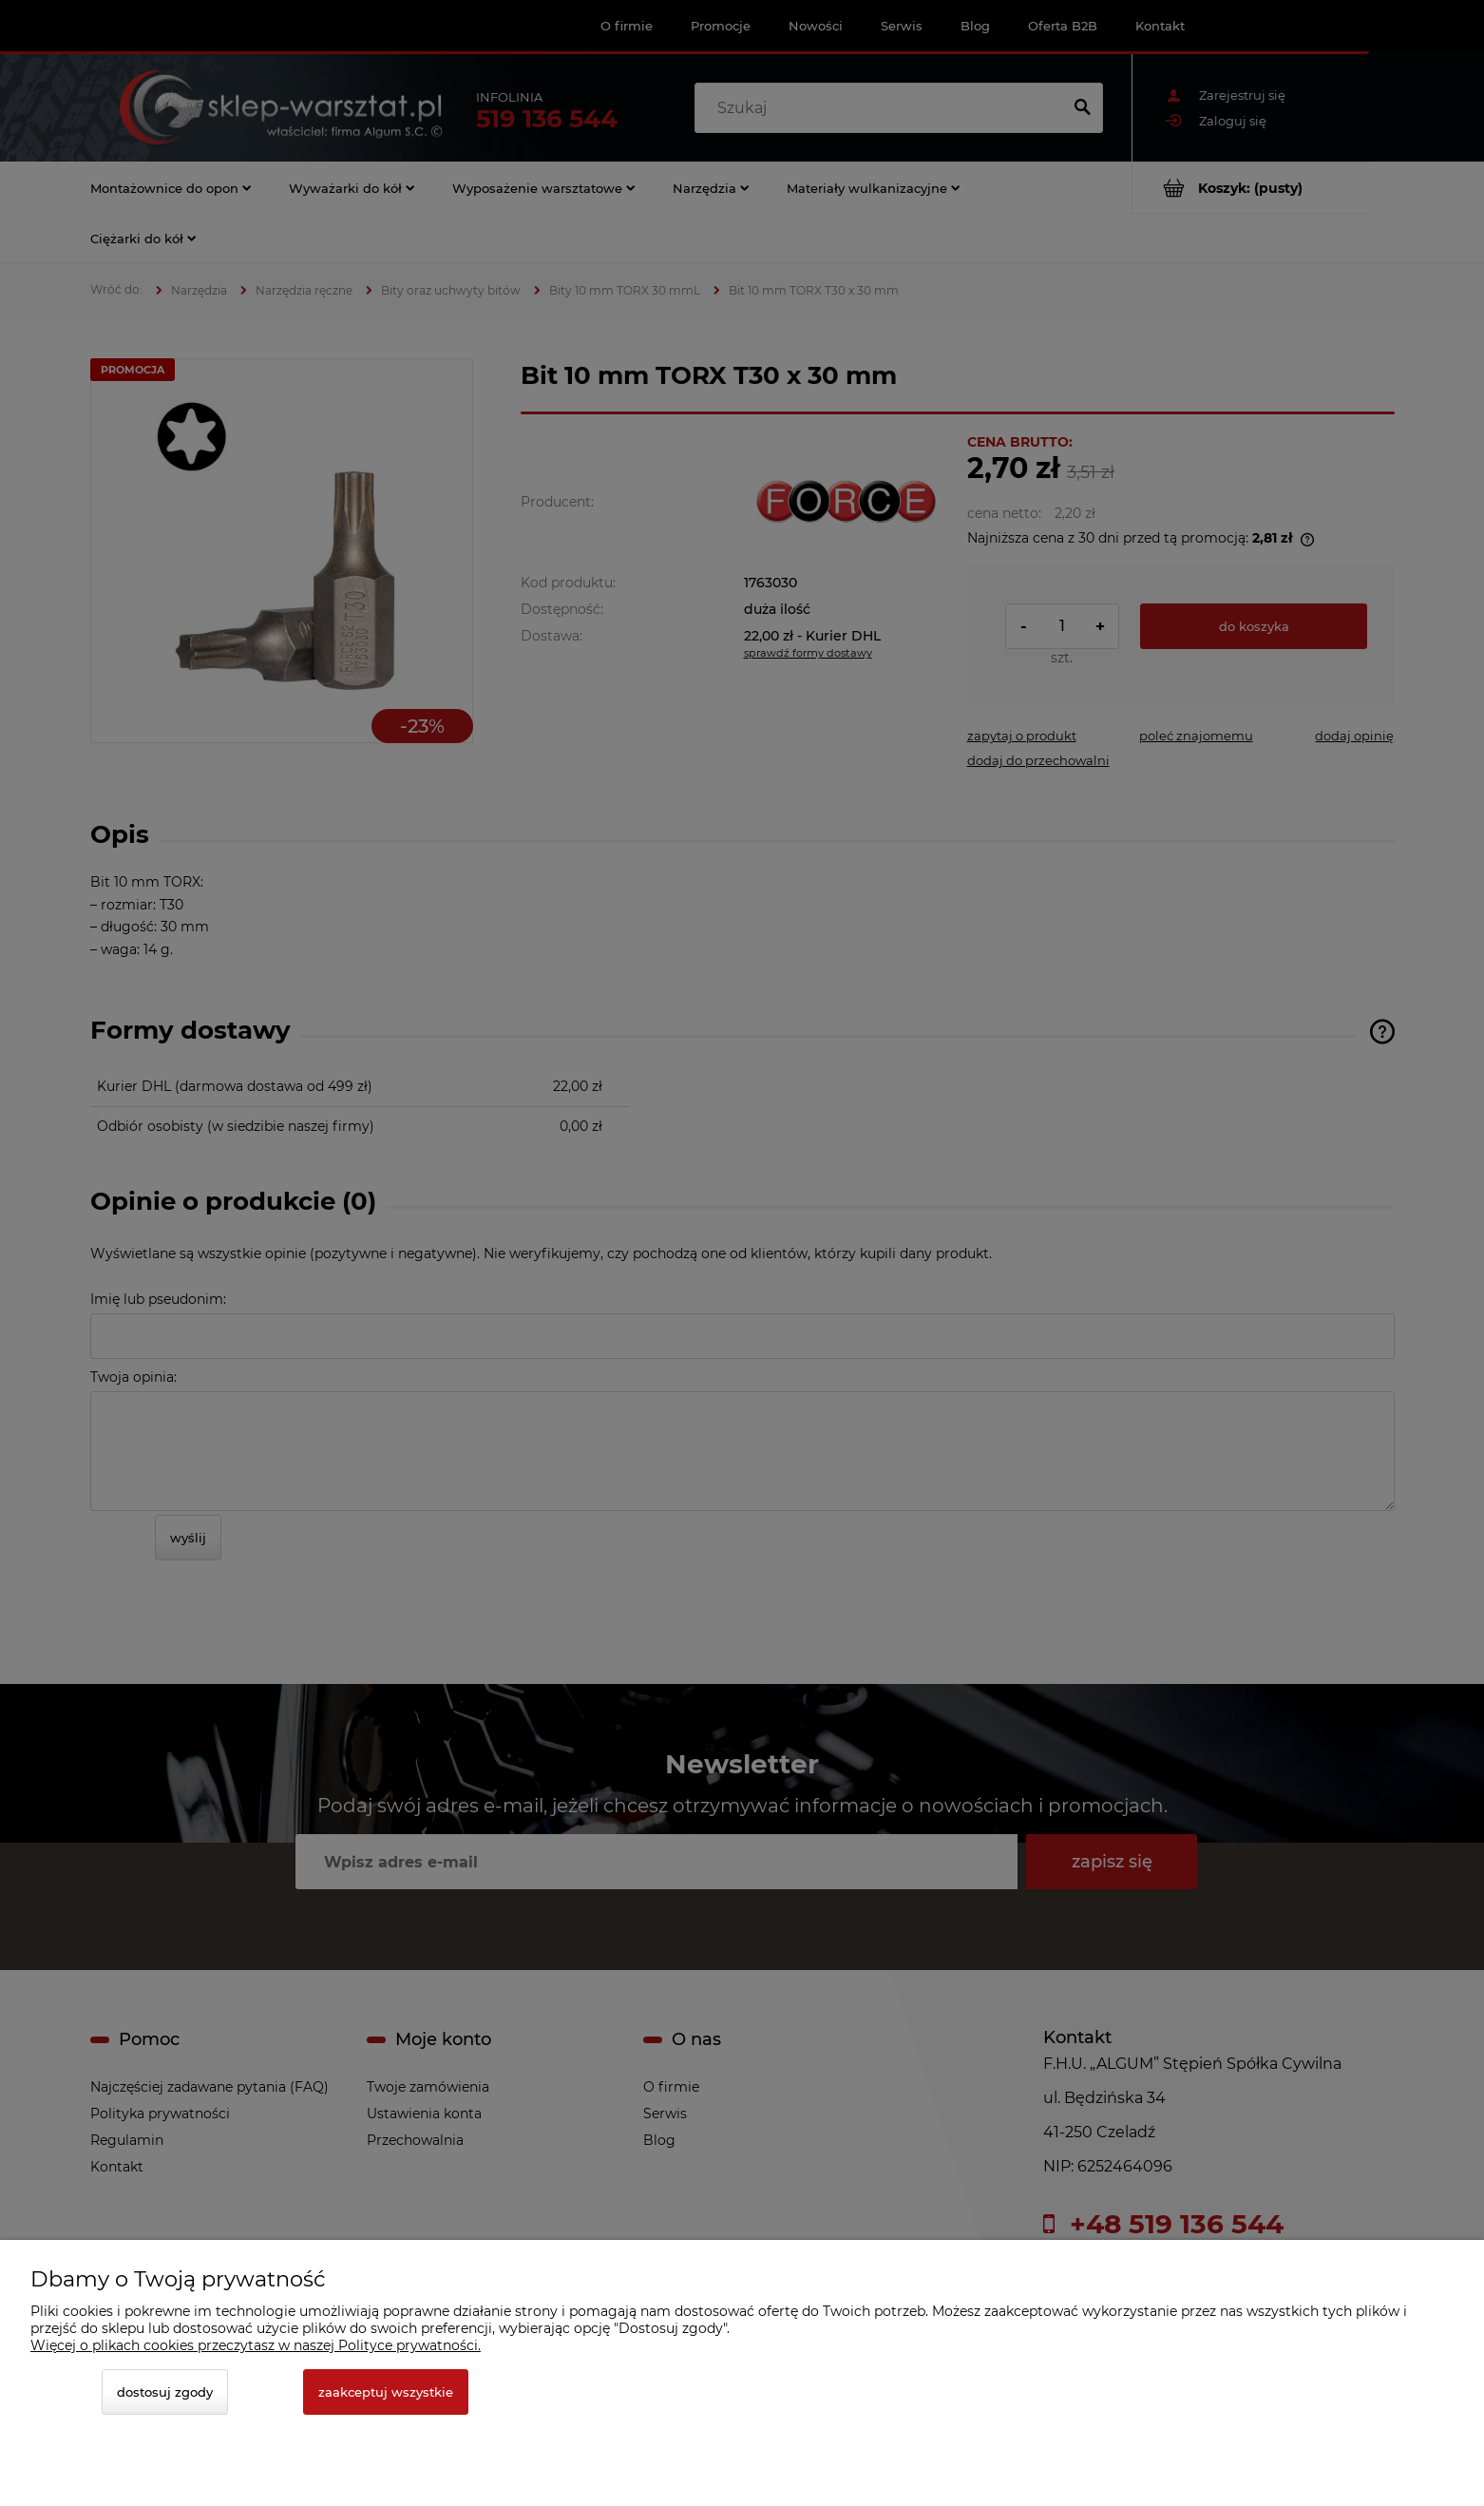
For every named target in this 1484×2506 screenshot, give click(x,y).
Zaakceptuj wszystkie (385, 2392)
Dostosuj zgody (165, 2392)
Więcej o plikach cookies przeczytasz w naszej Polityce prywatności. (255, 2345)
